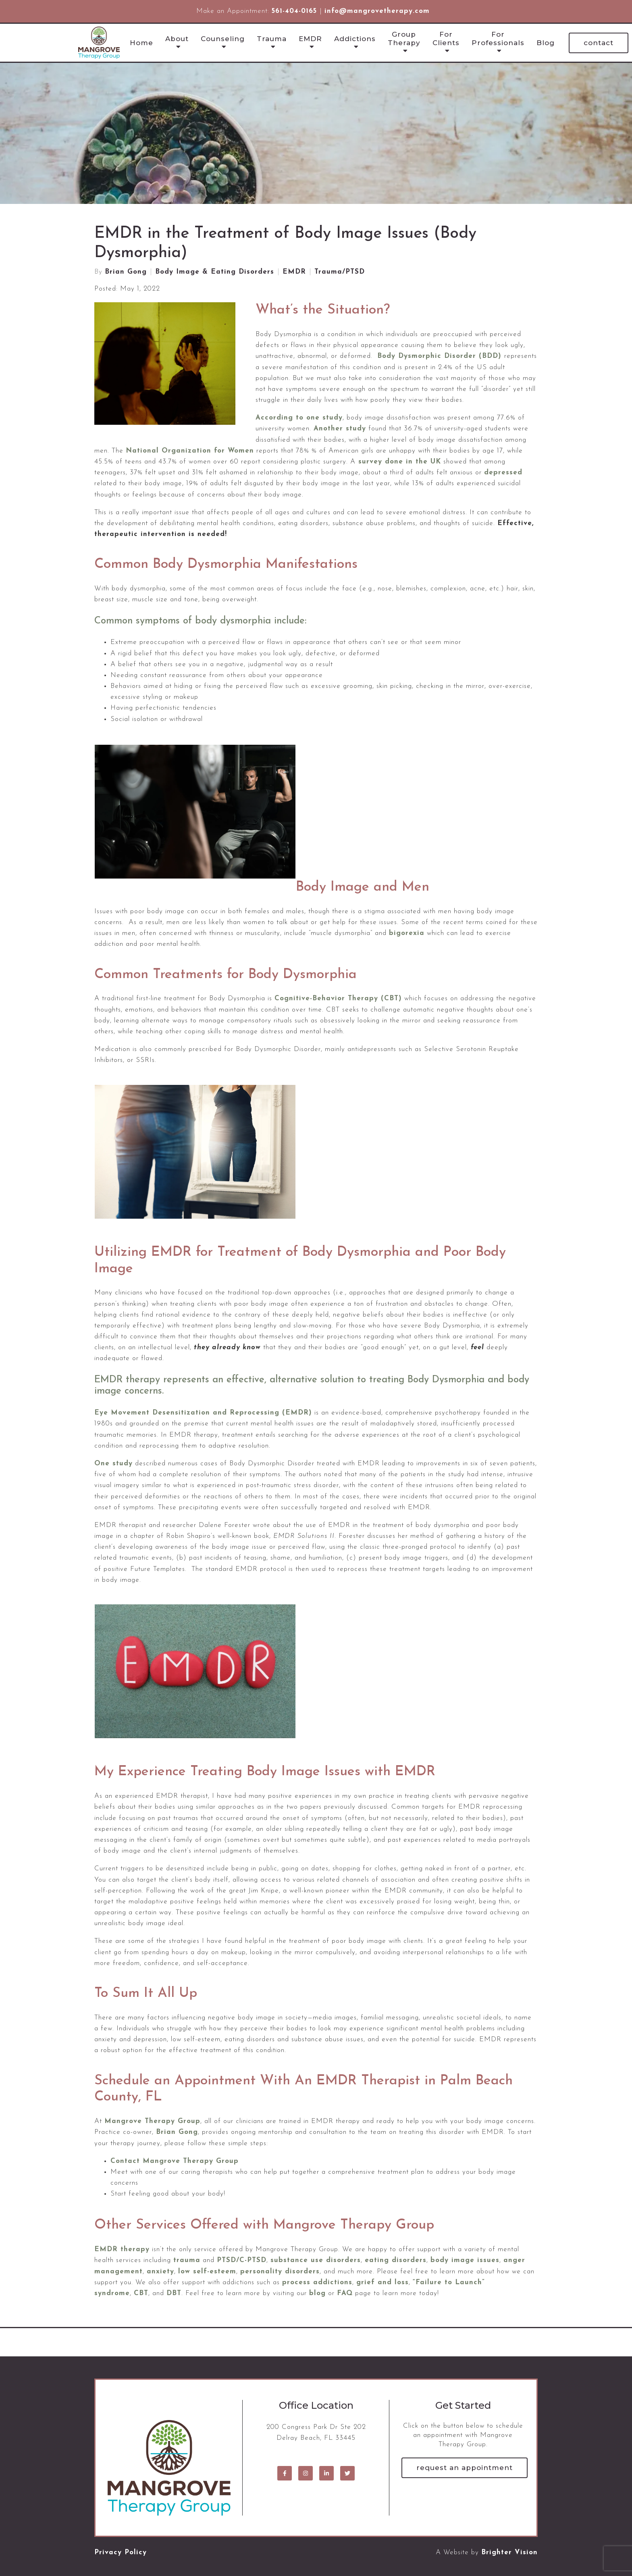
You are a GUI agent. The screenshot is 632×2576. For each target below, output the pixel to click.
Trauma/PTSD (339, 271)
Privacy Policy (120, 2552)
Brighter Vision (509, 2552)
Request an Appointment (464, 2468)
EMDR (310, 39)
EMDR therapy (122, 2249)
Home (141, 43)
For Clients (445, 38)
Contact (598, 43)
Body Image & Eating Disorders (214, 271)
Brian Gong (126, 271)
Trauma (272, 39)
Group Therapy (404, 38)
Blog (545, 43)
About (177, 39)
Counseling (223, 39)
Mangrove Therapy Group (152, 2121)
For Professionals (498, 38)
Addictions (355, 39)
